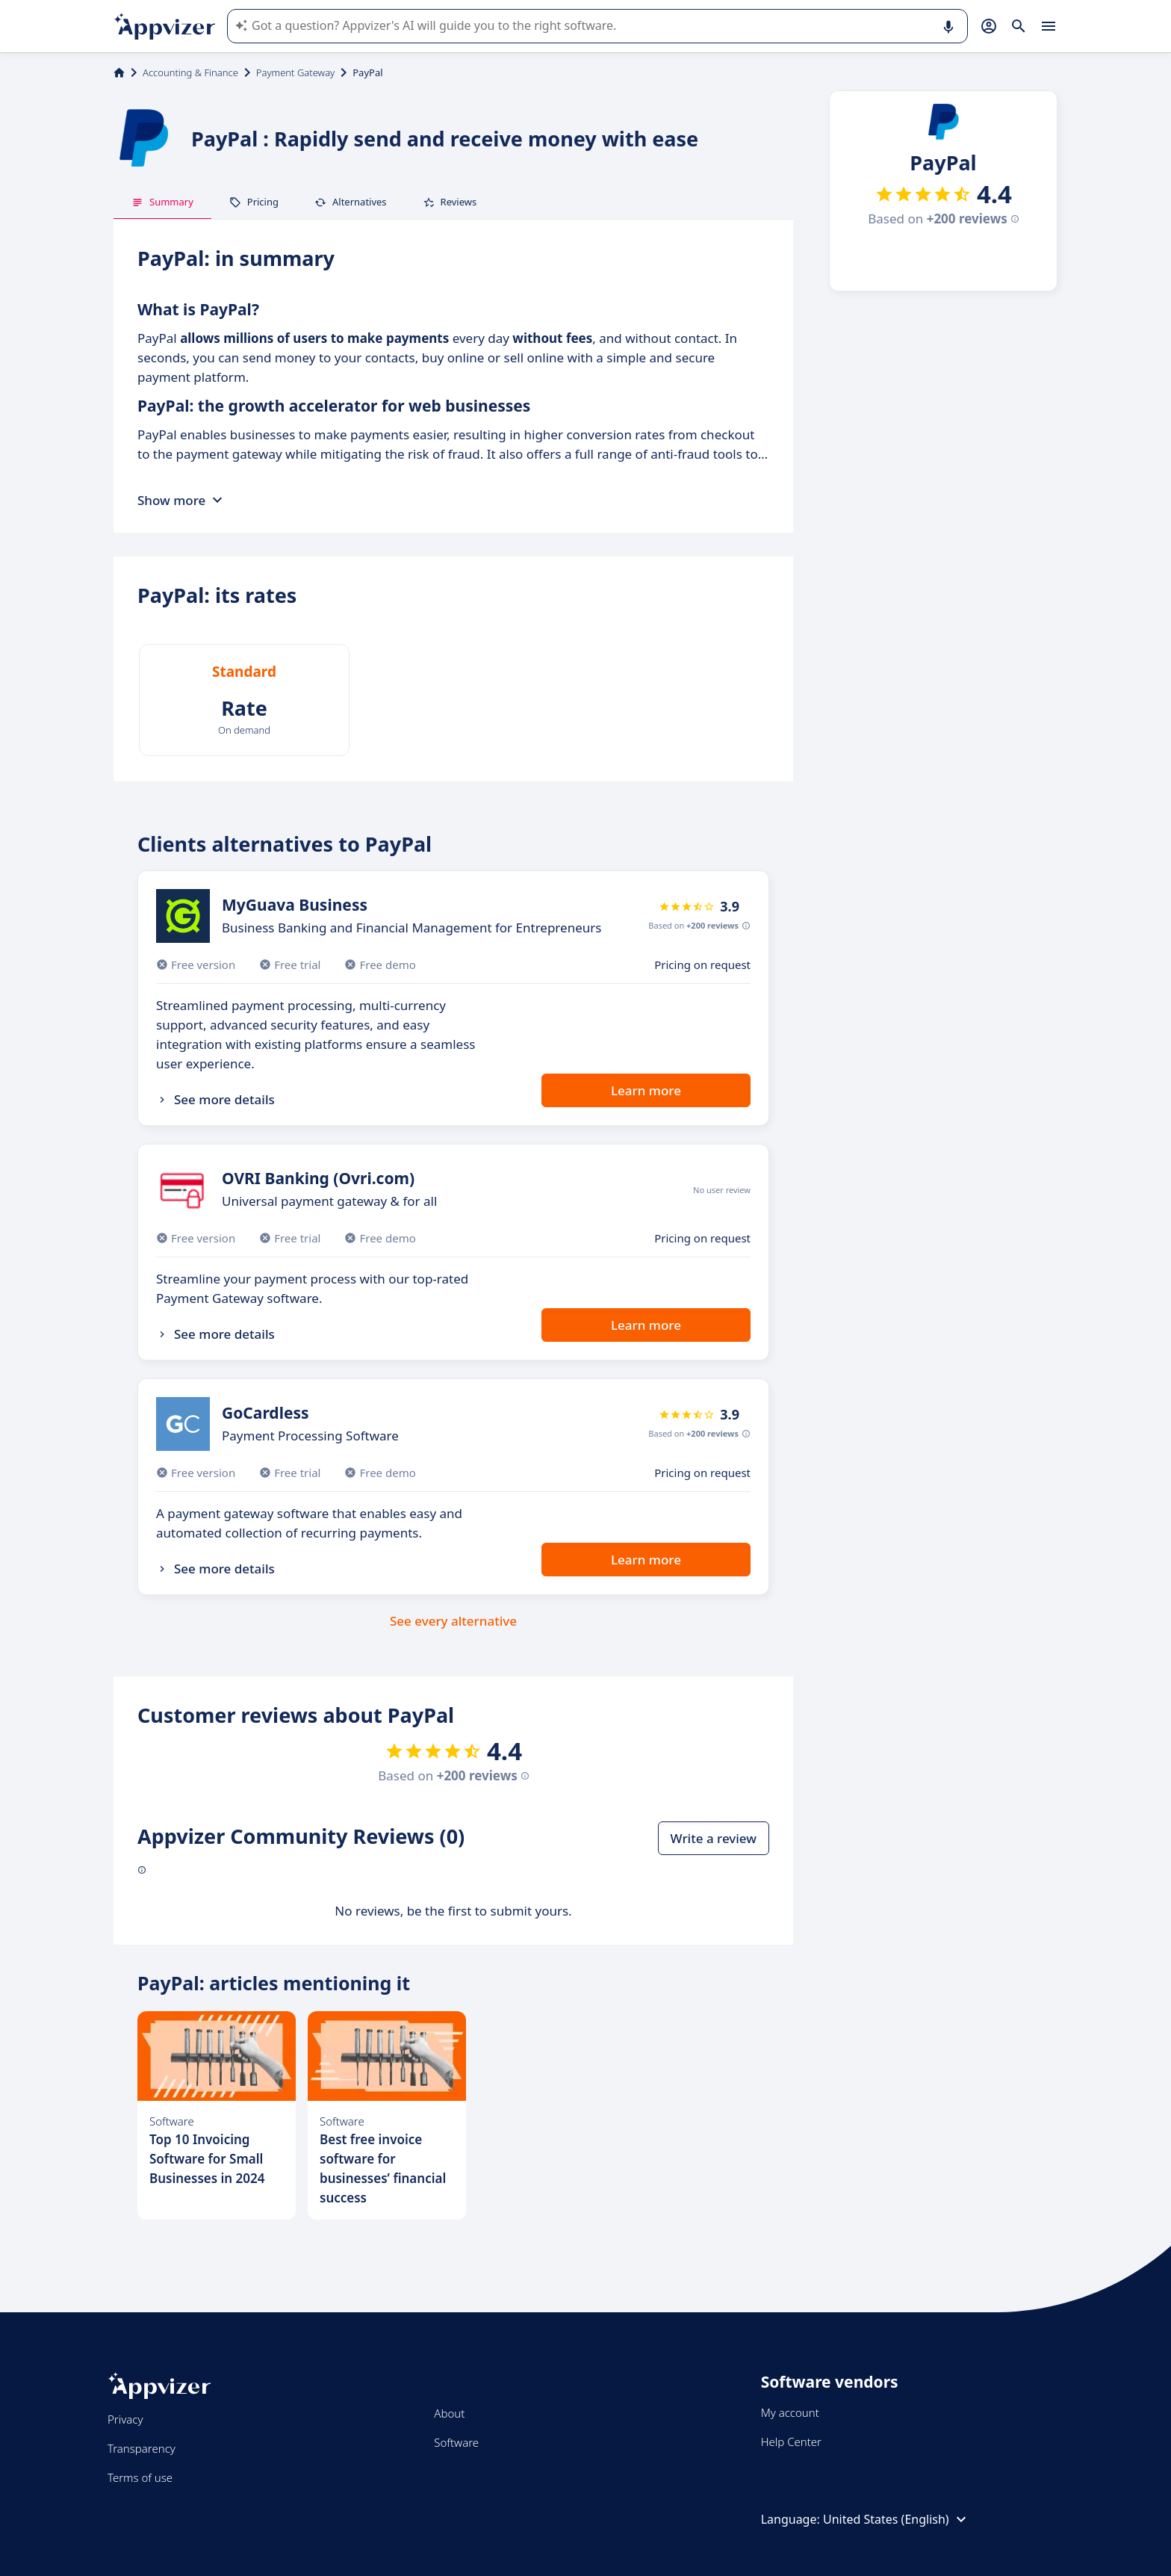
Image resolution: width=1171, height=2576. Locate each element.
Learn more (646, 1090)
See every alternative (453, 1621)
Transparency (142, 2448)
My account (790, 2412)
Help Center (791, 2441)
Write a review (714, 1838)
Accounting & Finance (190, 72)
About (449, 2413)
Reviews (450, 201)
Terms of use (140, 2477)
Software (456, 2442)
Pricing (254, 201)
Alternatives (350, 201)
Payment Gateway (295, 72)
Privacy (125, 2419)
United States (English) (896, 2519)
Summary (162, 201)
